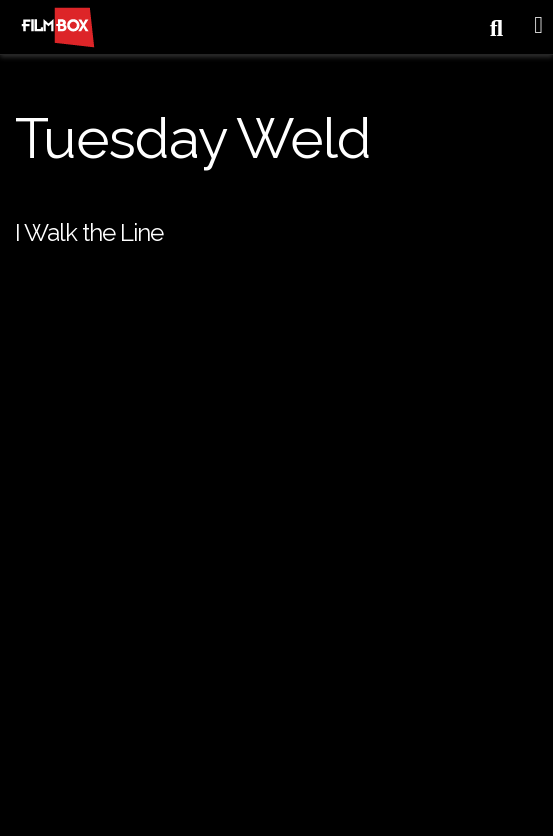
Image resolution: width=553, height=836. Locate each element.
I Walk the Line (89, 232)
